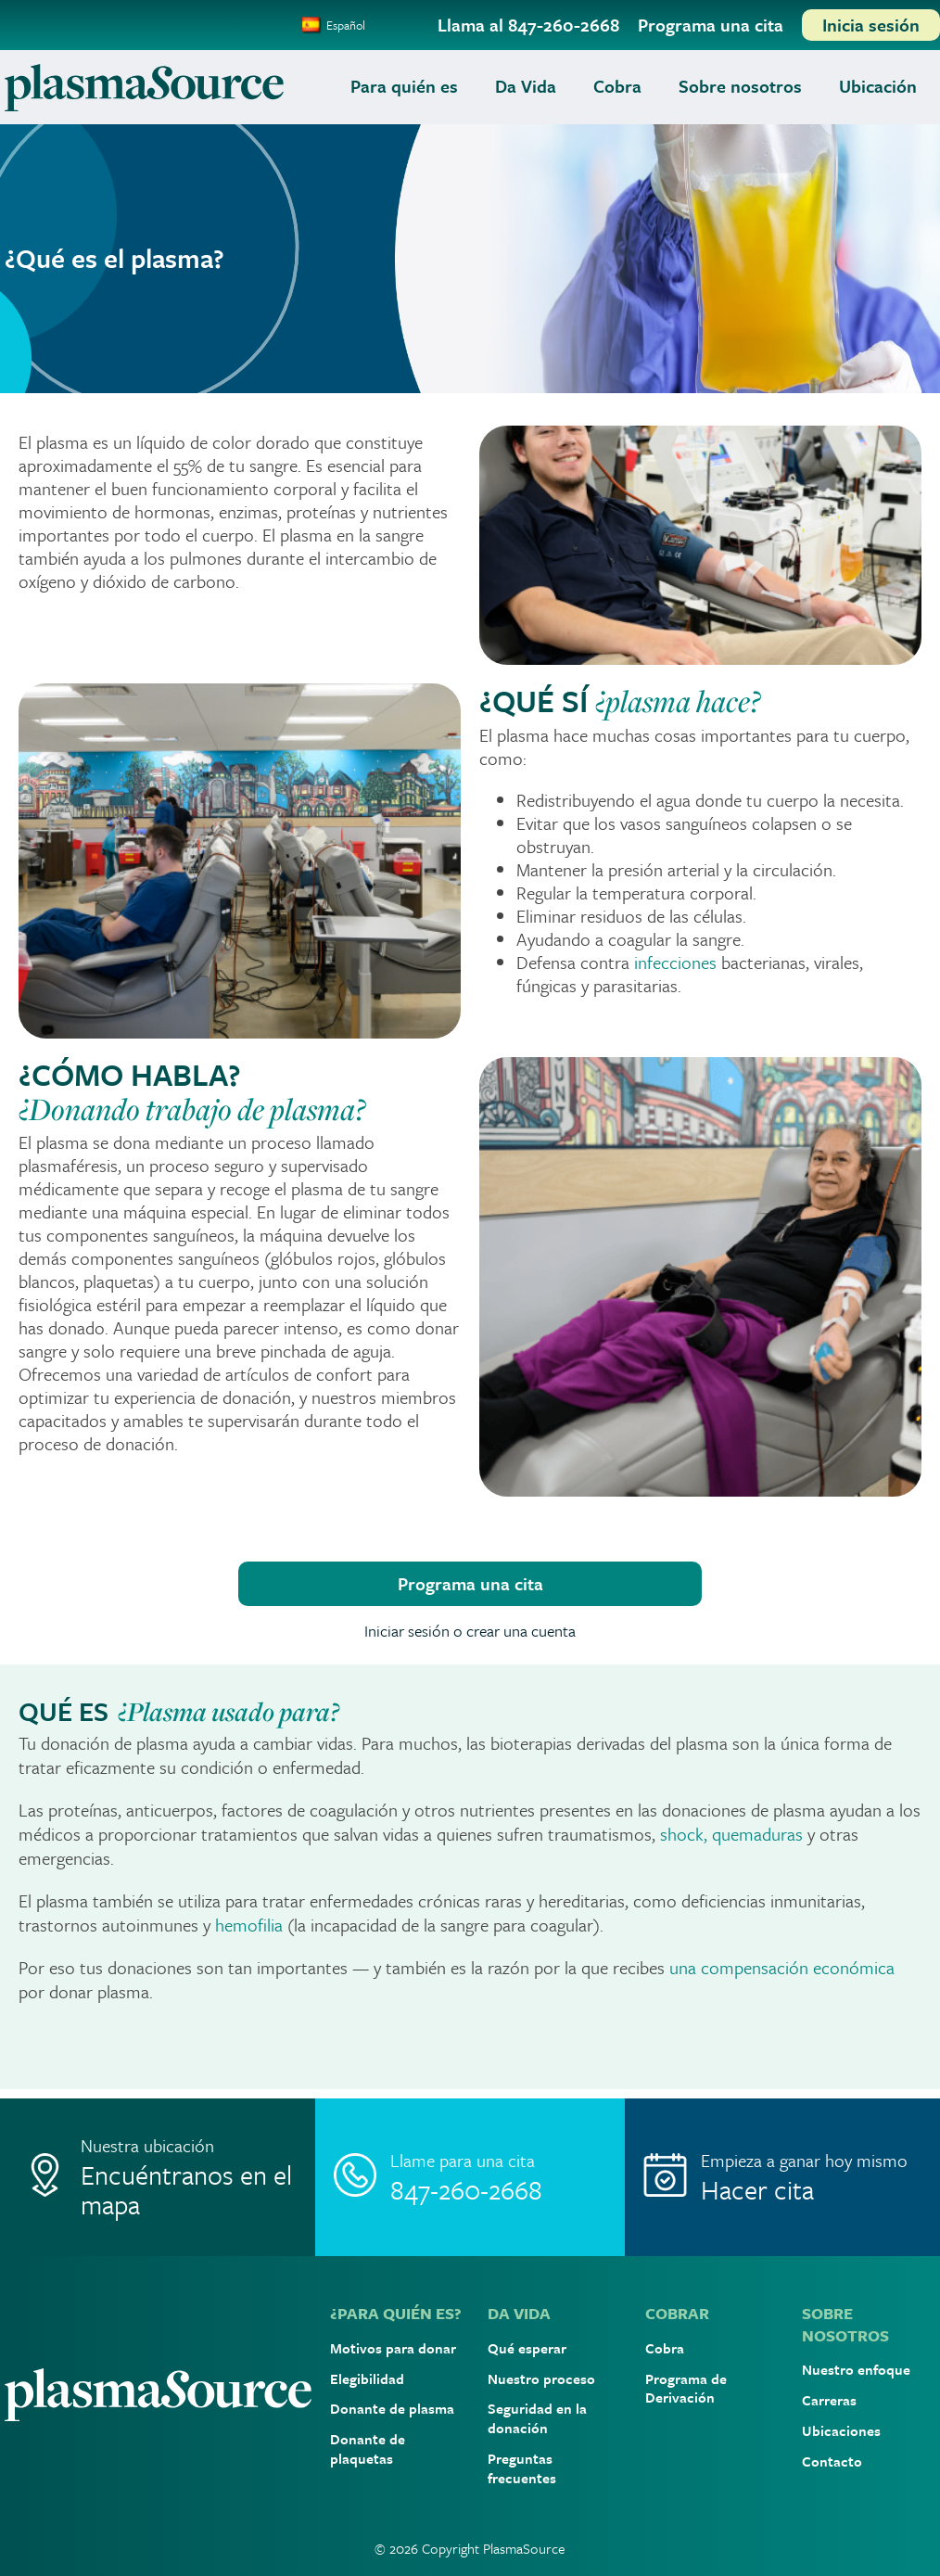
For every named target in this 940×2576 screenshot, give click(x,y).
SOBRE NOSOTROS (845, 2324)
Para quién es (404, 85)
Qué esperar (527, 2348)
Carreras (829, 2400)
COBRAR (677, 2313)
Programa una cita (470, 1583)
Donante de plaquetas (367, 2448)
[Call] (470, 2177)
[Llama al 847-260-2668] (528, 25)
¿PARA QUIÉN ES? (396, 2313)
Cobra (617, 85)
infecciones (675, 962)
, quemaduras (753, 1833)
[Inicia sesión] (871, 25)
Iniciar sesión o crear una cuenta (470, 1630)
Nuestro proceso (541, 2378)
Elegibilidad (367, 2378)
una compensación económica (782, 1967)
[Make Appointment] (780, 2177)
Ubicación (878, 85)
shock (682, 1833)
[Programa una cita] (710, 25)
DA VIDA (519, 2313)
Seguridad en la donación (537, 2418)
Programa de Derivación (686, 2388)
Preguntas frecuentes (522, 2468)
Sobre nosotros (740, 85)
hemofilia (251, 1924)
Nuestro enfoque (856, 2369)
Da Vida (525, 85)
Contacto (832, 2461)
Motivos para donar (393, 2348)
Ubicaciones (841, 2430)
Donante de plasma (392, 2408)
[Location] (160, 2177)
